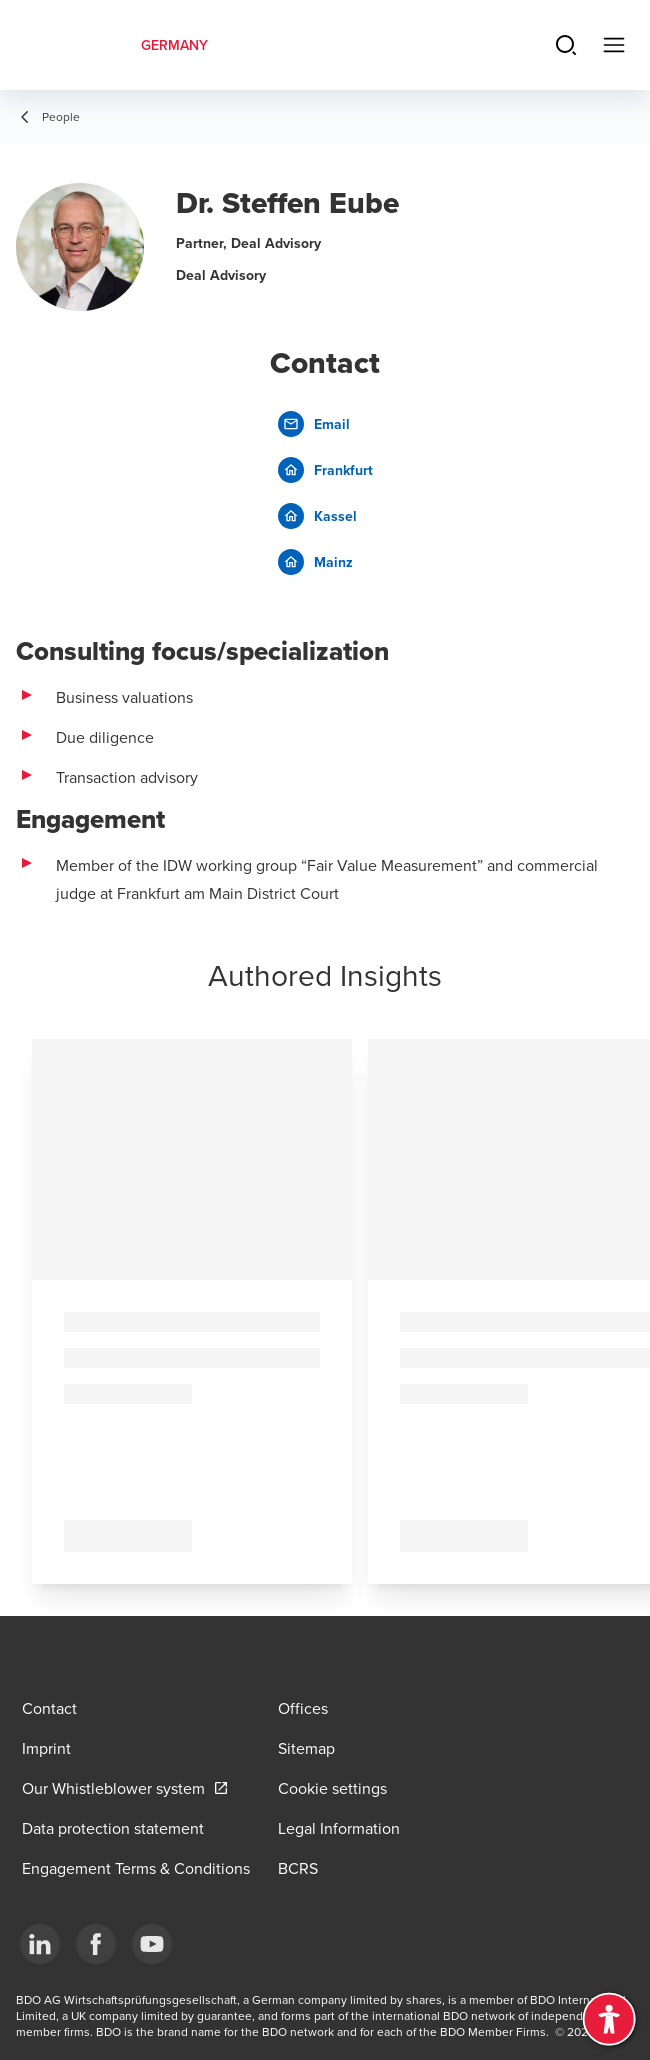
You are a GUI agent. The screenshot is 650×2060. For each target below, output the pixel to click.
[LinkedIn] (40, 1944)
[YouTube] (152, 1944)
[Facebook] (96, 1944)
